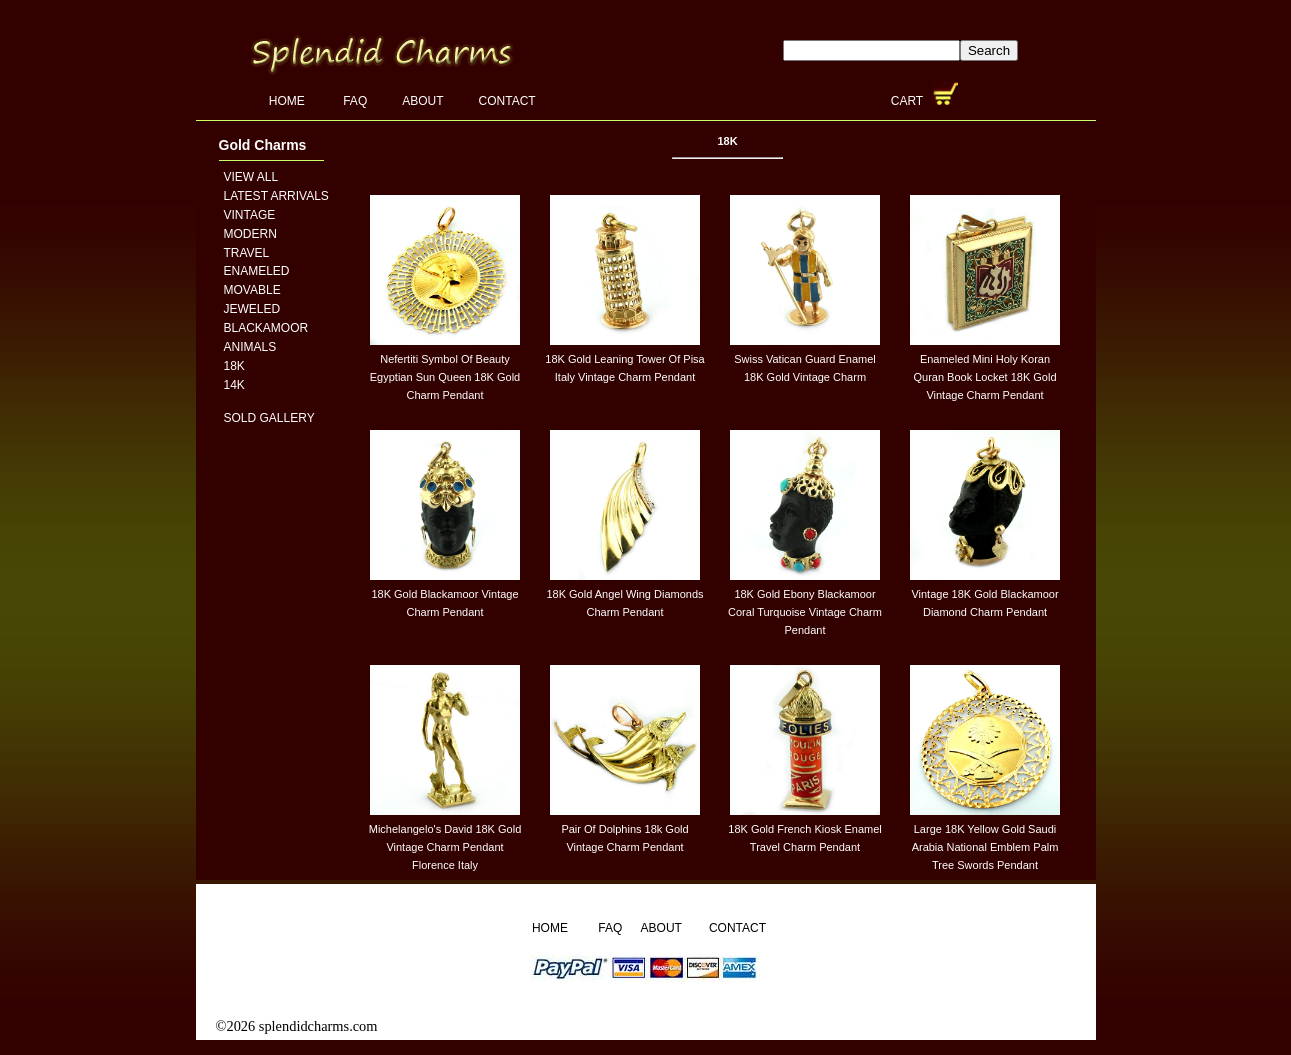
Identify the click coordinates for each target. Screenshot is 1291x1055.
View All (251, 177)
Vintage (250, 215)
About (422, 101)
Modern (250, 234)
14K (234, 385)
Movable (252, 290)
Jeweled (252, 309)
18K (234, 366)
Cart (909, 101)
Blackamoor (266, 328)
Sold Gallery (269, 418)
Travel (247, 253)
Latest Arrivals (276, 196)
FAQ (355, 101)
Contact (507, 101)
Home (288, 101)
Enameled (257, 271)
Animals (250, 347)
